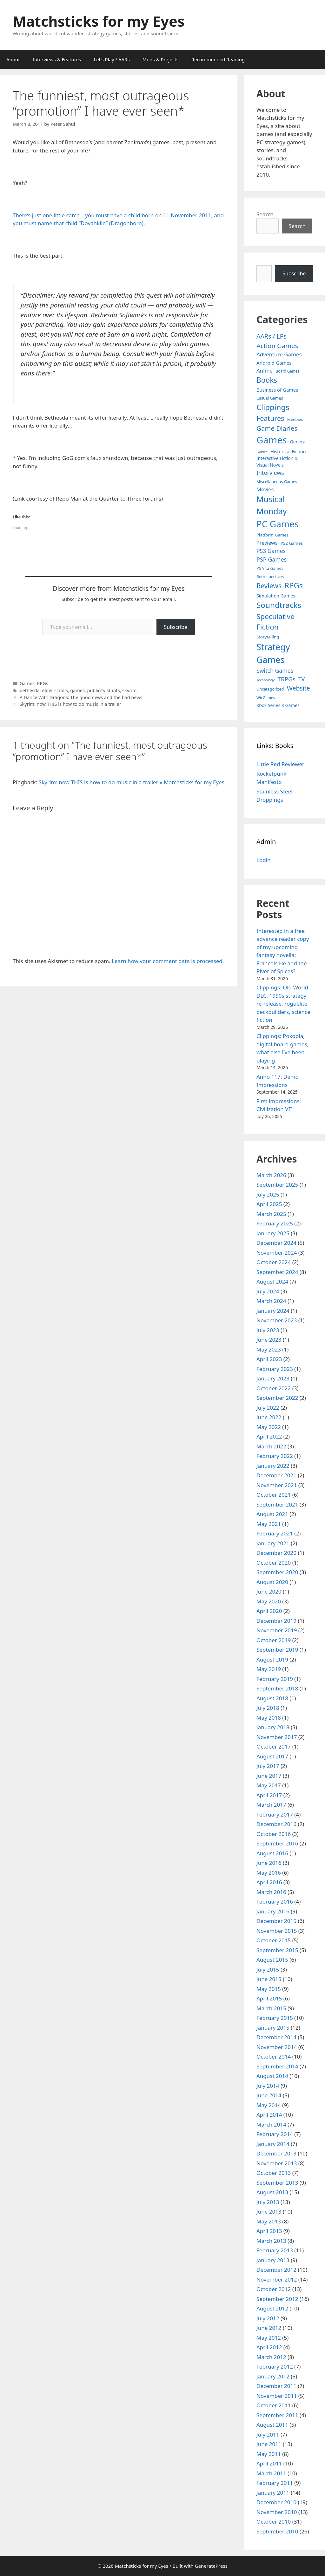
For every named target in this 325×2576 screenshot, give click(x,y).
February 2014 (274, 2134)
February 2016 (274, 1901)
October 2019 (273, 1640)
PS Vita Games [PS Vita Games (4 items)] (269, 568)
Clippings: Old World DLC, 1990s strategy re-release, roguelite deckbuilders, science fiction (283, 1003)
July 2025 (267, 1194)
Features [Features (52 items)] (270, 418)
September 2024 (277, 1272)
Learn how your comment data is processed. (168, 961)
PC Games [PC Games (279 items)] (277, 524)
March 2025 (271, 1213)
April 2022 (269, 1436)
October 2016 (273, 1834)
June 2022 (269, 1417)
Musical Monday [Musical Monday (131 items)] (271, 505)
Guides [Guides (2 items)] (262, 452)
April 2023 (269, 1359)
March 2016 (271, 1892)
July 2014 (267, 2085)
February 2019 (274, 1678)
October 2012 (273, 2289)
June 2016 (269, 1862)
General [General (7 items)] (298, 442)
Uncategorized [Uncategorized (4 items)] (270, 689)
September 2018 (277, 1688)
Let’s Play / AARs (111, 59)
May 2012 (268, 2337)
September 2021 (277, 1504)
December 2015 (276, 1921)
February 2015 (274, 2017)
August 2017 (272, 1756)
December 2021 (276, 1475)
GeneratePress (211, 2566)
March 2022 (271, 1446)
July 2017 (267, 1766)
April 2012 (269, 2347)
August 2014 (272, 2076)
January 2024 (272, 1310)
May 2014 (268, 2105)
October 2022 (273, 1388)
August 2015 (272, 1959)
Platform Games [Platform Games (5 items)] (272, 535)
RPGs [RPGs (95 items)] (293, 585)
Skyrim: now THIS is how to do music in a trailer (70, 704)
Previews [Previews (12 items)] (267, 542)
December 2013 (276, 2153)
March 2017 (271, 1804)
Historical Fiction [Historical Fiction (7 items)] (288, 451)
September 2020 (277, 1572)
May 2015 (268, 1989)
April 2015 (269, 1998)
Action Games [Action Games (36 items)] (277, 345)
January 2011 (272, 2492)
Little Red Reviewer (280, 764)
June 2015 (269, 1979)
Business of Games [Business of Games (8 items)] (277, 390)
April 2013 (269, 2231)
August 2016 (272, 1853)
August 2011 (272, 2424)
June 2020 (269, 1591)
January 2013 (272, 2260)
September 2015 (277, 1950)
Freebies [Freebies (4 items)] (295, 419)
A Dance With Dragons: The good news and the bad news (81, 697)
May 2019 (268, 1669)
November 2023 (276, 1320)
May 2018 (268, 1717)
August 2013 (272, 2192)
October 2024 (273, 1262)
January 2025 (272, 1233)
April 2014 (269, 2114)
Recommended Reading (218, 59)
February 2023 (274, 1368)
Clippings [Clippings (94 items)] (272, 407)
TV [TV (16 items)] (301, 679)
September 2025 (277, 1184)
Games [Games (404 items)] (271, 440)
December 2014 (276, 2037)
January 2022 (272, 1465)
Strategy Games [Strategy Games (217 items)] (273, 653)
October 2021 (273, 1494)
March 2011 (271, 2473)
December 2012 (276, 2269)
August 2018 (272, 1698)
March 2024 (271, 1301)
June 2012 (269, 2327)
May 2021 (268, 1523)
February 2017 (274, 1814)
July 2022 (267, 1407)
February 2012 (274, 2366)
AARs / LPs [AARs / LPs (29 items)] (271, 336)
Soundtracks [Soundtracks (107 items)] (278, 605)
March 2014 (271, 2124)
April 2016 (269, 1882)
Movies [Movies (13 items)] (265, 489)
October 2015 (273, 1940)
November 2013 (276, 2163)
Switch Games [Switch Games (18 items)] (274, 670)
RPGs (42, 683)
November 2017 (276, 1737)
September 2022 (277, 1397)
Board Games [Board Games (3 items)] (287, 371)
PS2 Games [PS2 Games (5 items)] (292, 543)
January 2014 (272, 2144)
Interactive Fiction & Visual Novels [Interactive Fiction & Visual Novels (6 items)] (277, 461)
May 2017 (268, 1785)
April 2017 (269, 1795)
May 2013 (268, 2221)
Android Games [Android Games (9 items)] (274, 363)
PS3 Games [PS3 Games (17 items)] (271, 551)
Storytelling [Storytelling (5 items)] (267, 637)
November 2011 (276, 2395)
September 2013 (277, 2182)
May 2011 (268, 2454)
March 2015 (271, 2008)
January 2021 (272, 1543)
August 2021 (272, 1514)
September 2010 (277, 2531)
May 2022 (268, 1427)
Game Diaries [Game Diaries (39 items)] (276, 428)
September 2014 (277, 2066)
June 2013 (269, 2211)
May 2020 (268, 1601)
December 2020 (276, 1552)
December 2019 (276, 1620)
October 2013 (273, 2172)
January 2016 (272, 1911)
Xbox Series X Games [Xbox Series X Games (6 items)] (278, 705)
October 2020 (273, 1562)
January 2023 (272, 1378)
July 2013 (267, 2202)
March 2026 (271, 1175)
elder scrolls (55, 690)
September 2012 (277, 2299)
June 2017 (269, 1775)
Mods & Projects (161, 59)
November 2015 (276, 1930)
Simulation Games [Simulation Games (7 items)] (275, 596)
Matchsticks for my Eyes (98, 21)
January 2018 (272, 1727)
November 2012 (276, 2279)
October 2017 (273, 1746)
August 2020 (272, 1582)
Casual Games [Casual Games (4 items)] (269, 398)
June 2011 (269, 2444)
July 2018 (267, 1707)
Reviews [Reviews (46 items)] (269, 585)
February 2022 (274, 1456)
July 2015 (267, 1969)
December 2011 (276, 2386)
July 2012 (267, 2318)
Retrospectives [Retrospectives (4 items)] (270, 576)
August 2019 (272, 1659)
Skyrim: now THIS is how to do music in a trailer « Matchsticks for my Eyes (131, 782)
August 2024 (272, 1281)
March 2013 (271, 2240)
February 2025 (274, 1223)
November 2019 (276, 1630)
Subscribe (175, 627)
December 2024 (276, 1242)
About (13, 59)
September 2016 (277, 1843)
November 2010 (276, 2512)
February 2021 (274, 1533)
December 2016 (276, 1824)
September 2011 (277, 2415)
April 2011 (269, 2463)
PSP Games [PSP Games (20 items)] (271, 559)
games (77, 690)
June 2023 (269, 1339)
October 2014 (273, 2056)
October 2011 (273, 2405)
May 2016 (268, 1872)
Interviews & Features (57, 59)
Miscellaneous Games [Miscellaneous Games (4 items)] (276, 481)
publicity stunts (103, 690)
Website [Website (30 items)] (298, 688)
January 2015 (272, 2027)
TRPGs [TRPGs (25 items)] (286, 679)
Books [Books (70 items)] (266, 380)
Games (27, 683)
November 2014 (276, 2047)
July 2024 (267, 1291)
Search (265, 214)
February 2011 (274, 2482)
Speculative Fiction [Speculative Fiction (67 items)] (275, 621)
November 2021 (276, 1485)
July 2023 (267, 1330)
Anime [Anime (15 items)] (264, 370)
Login (263, 860)
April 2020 (269, 1611)
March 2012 (271, 2357)
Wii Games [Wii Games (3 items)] (265, 697)
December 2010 (276, 2502)
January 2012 (272, 2376)
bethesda (30, 690)
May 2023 (268, 1349)
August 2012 (272, 2308)
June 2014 (269, 2095)
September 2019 (277, 1649)
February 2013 (274, 2250)
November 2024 (276, 1252)
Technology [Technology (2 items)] (265, 680)
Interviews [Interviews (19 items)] (270, 472)
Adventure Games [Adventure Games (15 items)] (279, 354)
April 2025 (269, 1204)
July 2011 (267, 2434)
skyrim (129, 690)
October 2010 (273, 2521)
